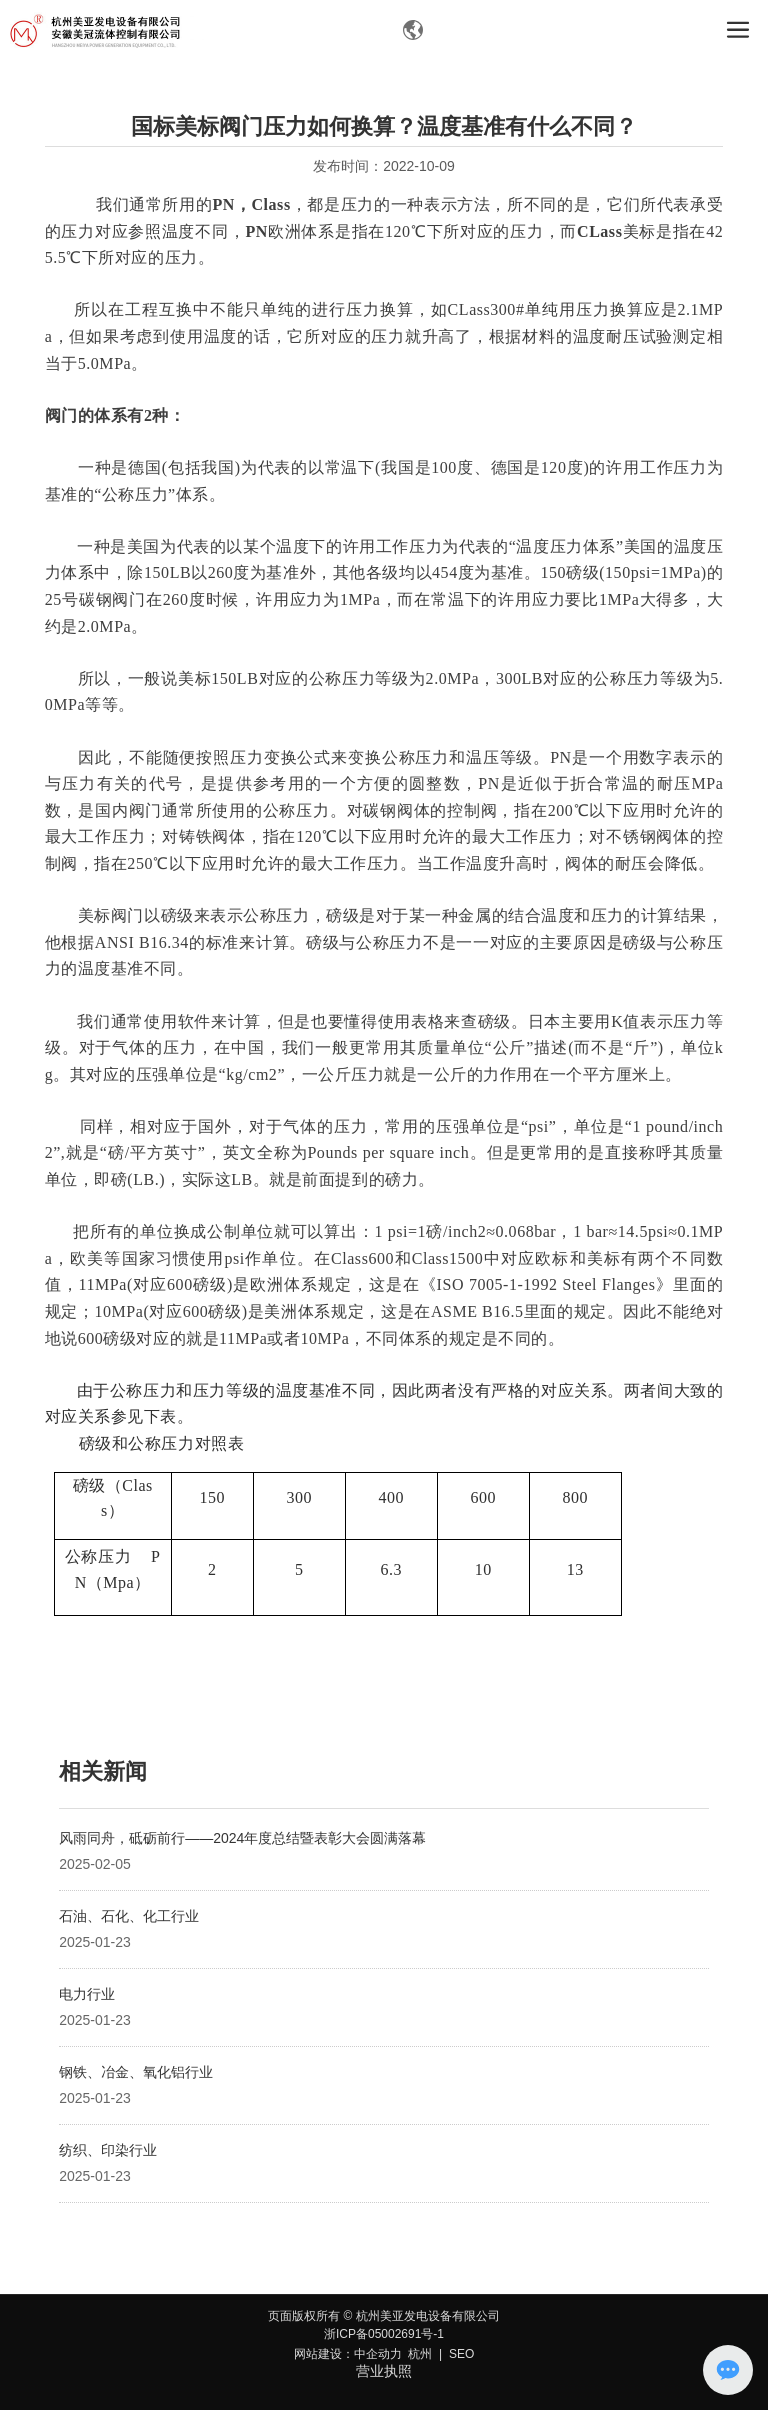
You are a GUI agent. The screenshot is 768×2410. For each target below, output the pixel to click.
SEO (461, 2354)
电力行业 (87, 1994)
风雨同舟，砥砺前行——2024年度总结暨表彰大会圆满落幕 (242, 1838)
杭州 (420, 2354)
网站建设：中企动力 (348, 2354)
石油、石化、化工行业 (129, 1916)
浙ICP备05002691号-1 (384, 2334)
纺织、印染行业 (108, 2150)
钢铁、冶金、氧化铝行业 (136, 2072)
